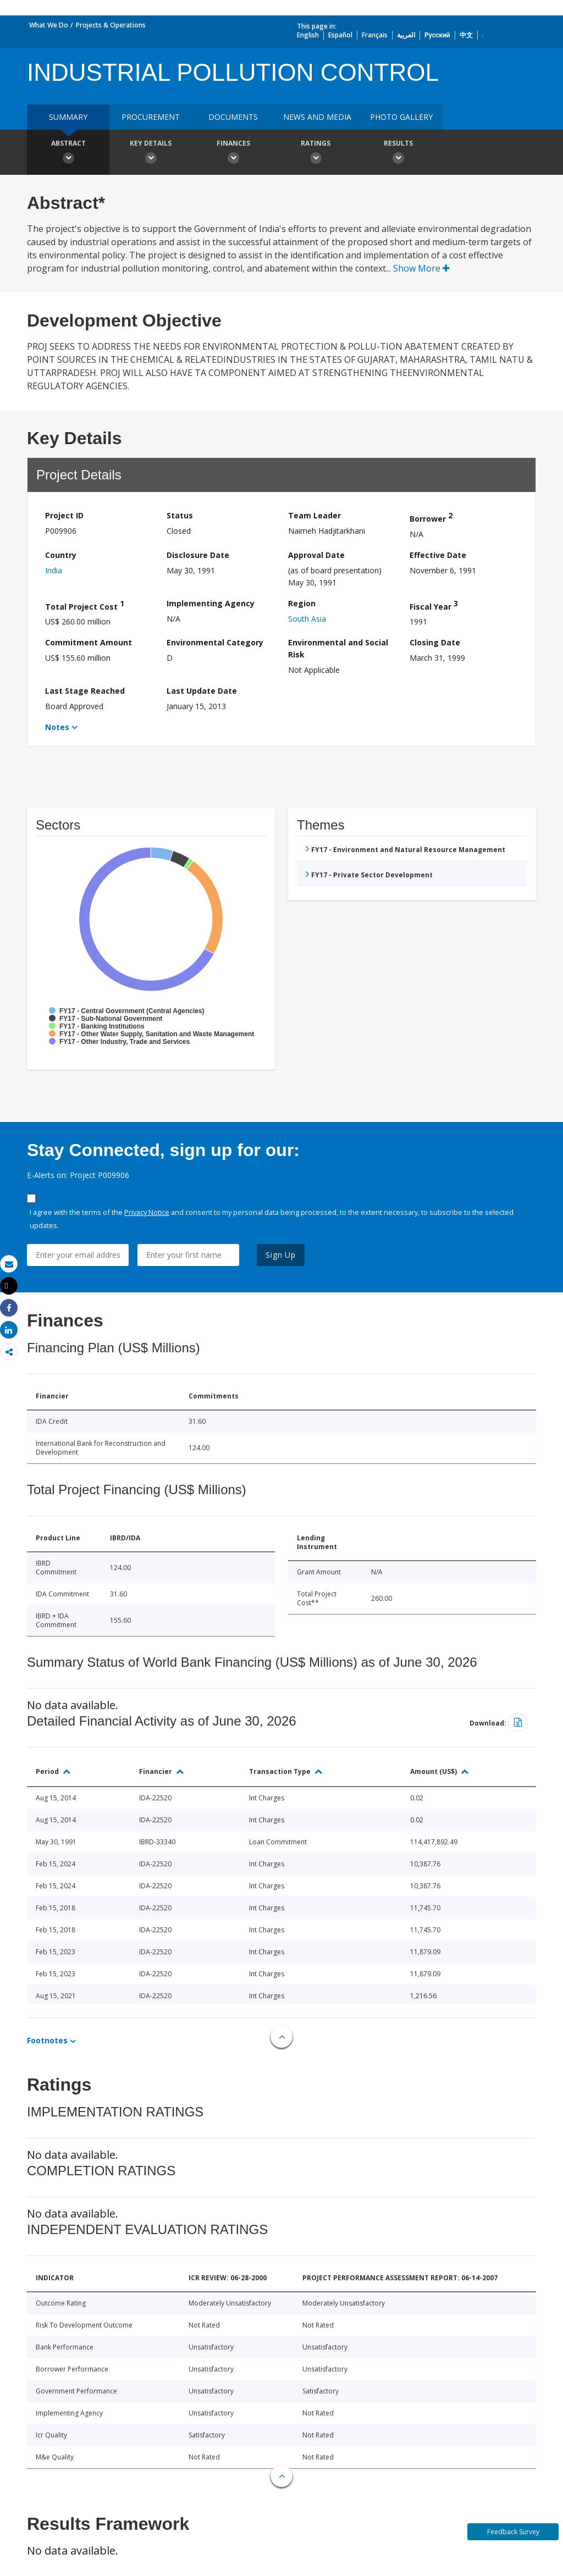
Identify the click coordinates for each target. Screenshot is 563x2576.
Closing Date (435, 642)
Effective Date (438, 555)
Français (375, 35)
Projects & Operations (111, 25)
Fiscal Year (434, 605)
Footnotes (47, 2040)
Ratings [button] (315, 153)
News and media (317, 117)
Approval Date (316, 555)
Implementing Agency (211, 603)
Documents (233, 117)
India (53, 570)
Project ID (64, 515)
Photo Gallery (401, 117)
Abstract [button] (68, 153)
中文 (466, 35)
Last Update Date (202, 691)
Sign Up (281, 1255)
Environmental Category (215, 642)
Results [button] (398, 153)
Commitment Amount (88, 642)
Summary (68, 117)
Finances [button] (233, 153)
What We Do (48, 25)
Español (340, 35)
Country (60, 555)
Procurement (151, 117)
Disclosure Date (198, 555)
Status (180, 515)
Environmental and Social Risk (338, 648)
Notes (57, 727)
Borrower (431, 517)
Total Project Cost (84, 605)
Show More (421, 268)
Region (302, 603)
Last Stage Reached (85, 691)
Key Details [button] (150, 153)
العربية (406, 35)
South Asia (307, 618)
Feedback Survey (513, 2531)
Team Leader (314, 515)
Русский (437, 35)
